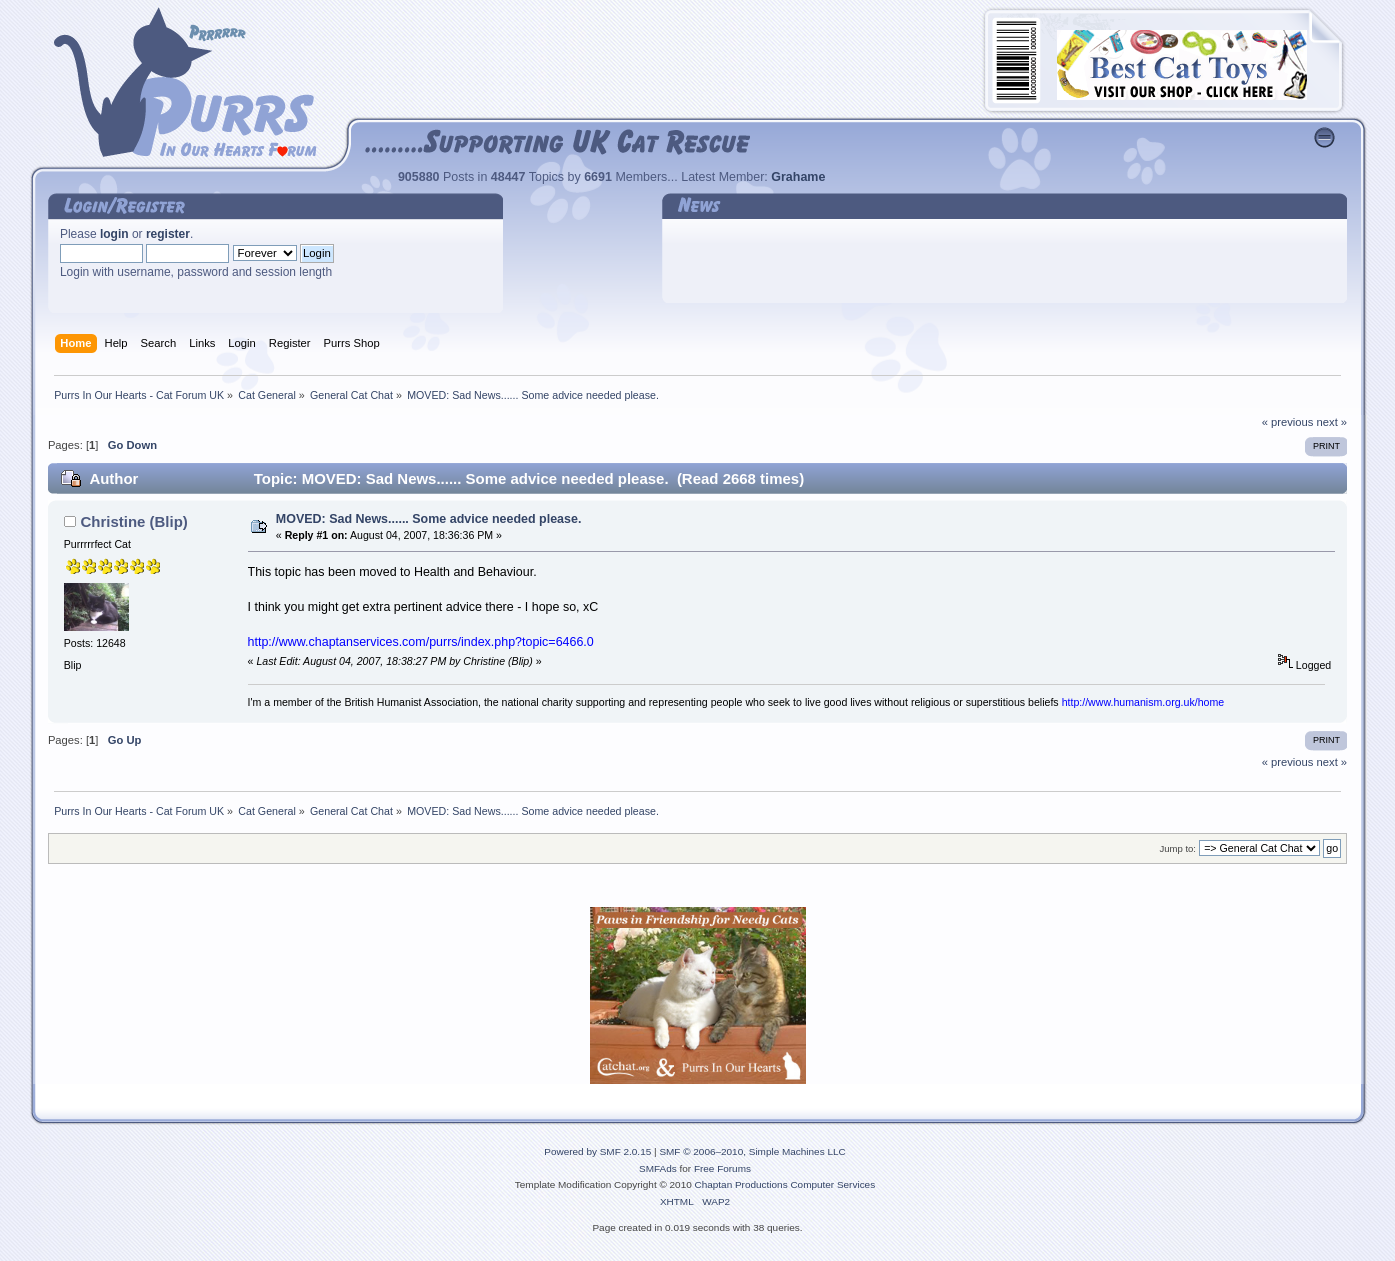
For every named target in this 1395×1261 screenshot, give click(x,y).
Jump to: (1177, 848)
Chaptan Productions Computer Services (785, 1184)
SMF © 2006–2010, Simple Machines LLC (752, 1151)
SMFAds (658, 1168)
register (168, 234)
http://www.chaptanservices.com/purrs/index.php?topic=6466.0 (421, 642)
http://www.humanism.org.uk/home (1143, 702)
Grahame (798, 177)
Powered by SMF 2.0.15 (597, 1151)
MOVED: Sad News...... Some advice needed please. (429, 519)
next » (1332, 422)
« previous (1288, 422)
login (114, 234)
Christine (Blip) (134, 521)
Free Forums (722, 1168)
